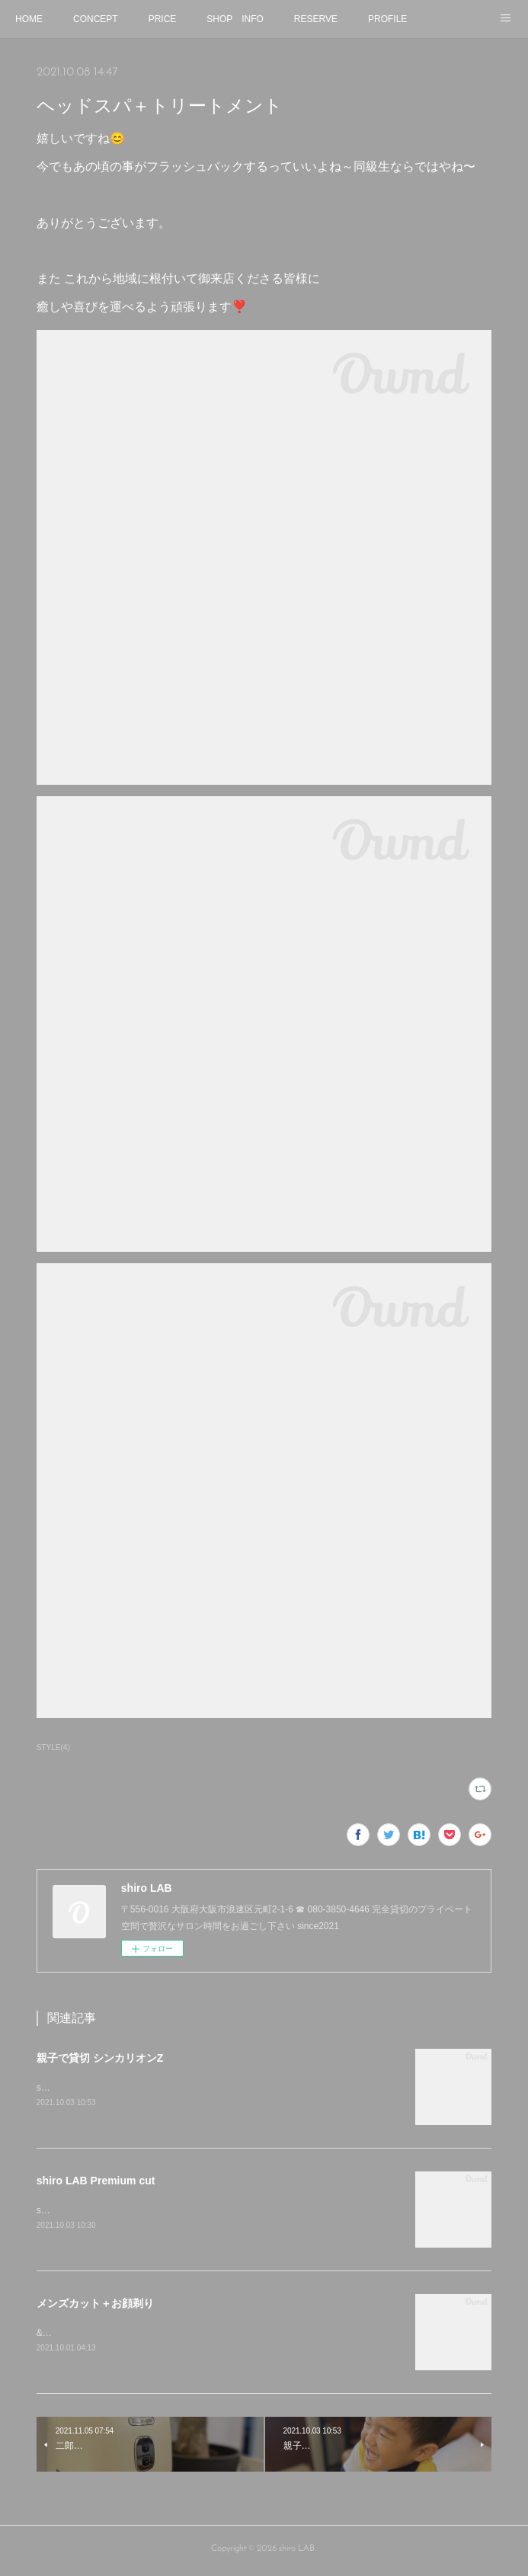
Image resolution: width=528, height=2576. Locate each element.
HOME (29, 19)
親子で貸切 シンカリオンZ (100, 2058)
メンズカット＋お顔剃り (101, 2305)
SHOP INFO (234, 19)
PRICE (163, 19)
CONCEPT (95, 19)
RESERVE (316, 19)
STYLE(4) (53, 1747)
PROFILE (387, 19)
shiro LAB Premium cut (96, 2182)
